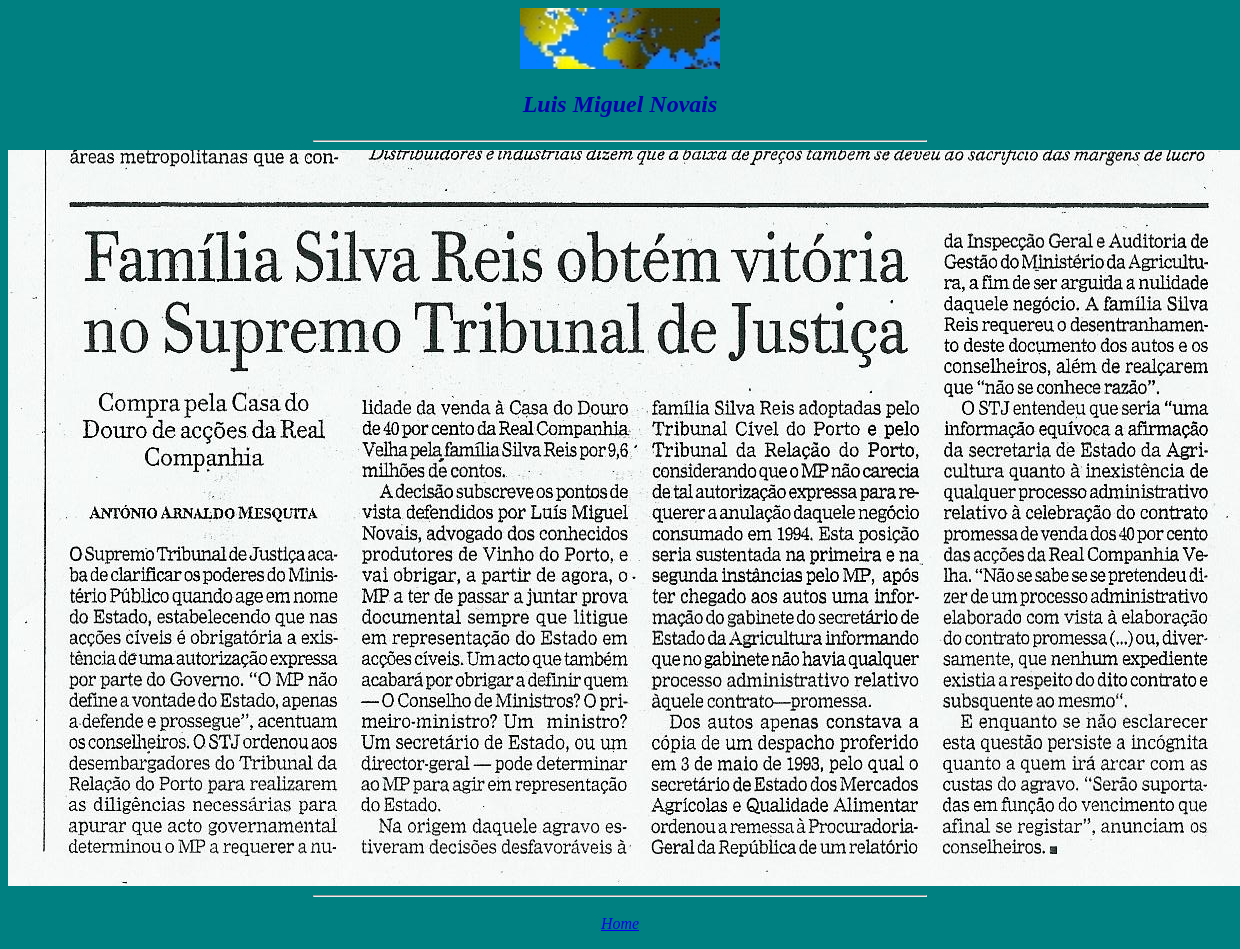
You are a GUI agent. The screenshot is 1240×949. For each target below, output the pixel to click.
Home (620, 923)
